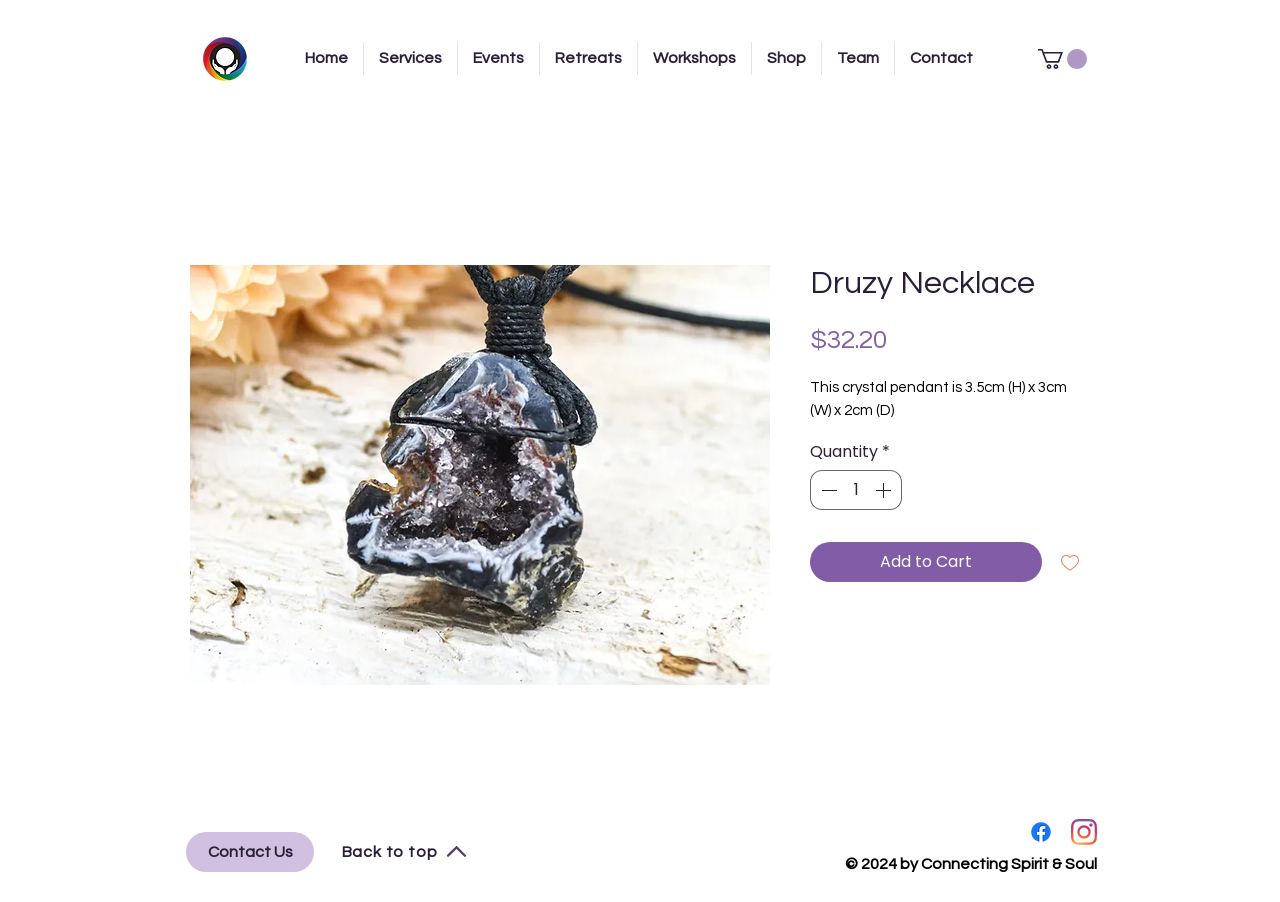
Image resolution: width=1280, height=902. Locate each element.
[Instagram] (1084, 832)
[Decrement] (827, 490)
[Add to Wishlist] (1070, 562)
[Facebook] (1041, 832)
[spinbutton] (856, 490)
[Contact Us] (250, 852)
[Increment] (885, 490)
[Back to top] (405, 852)
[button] (1062, 59)
